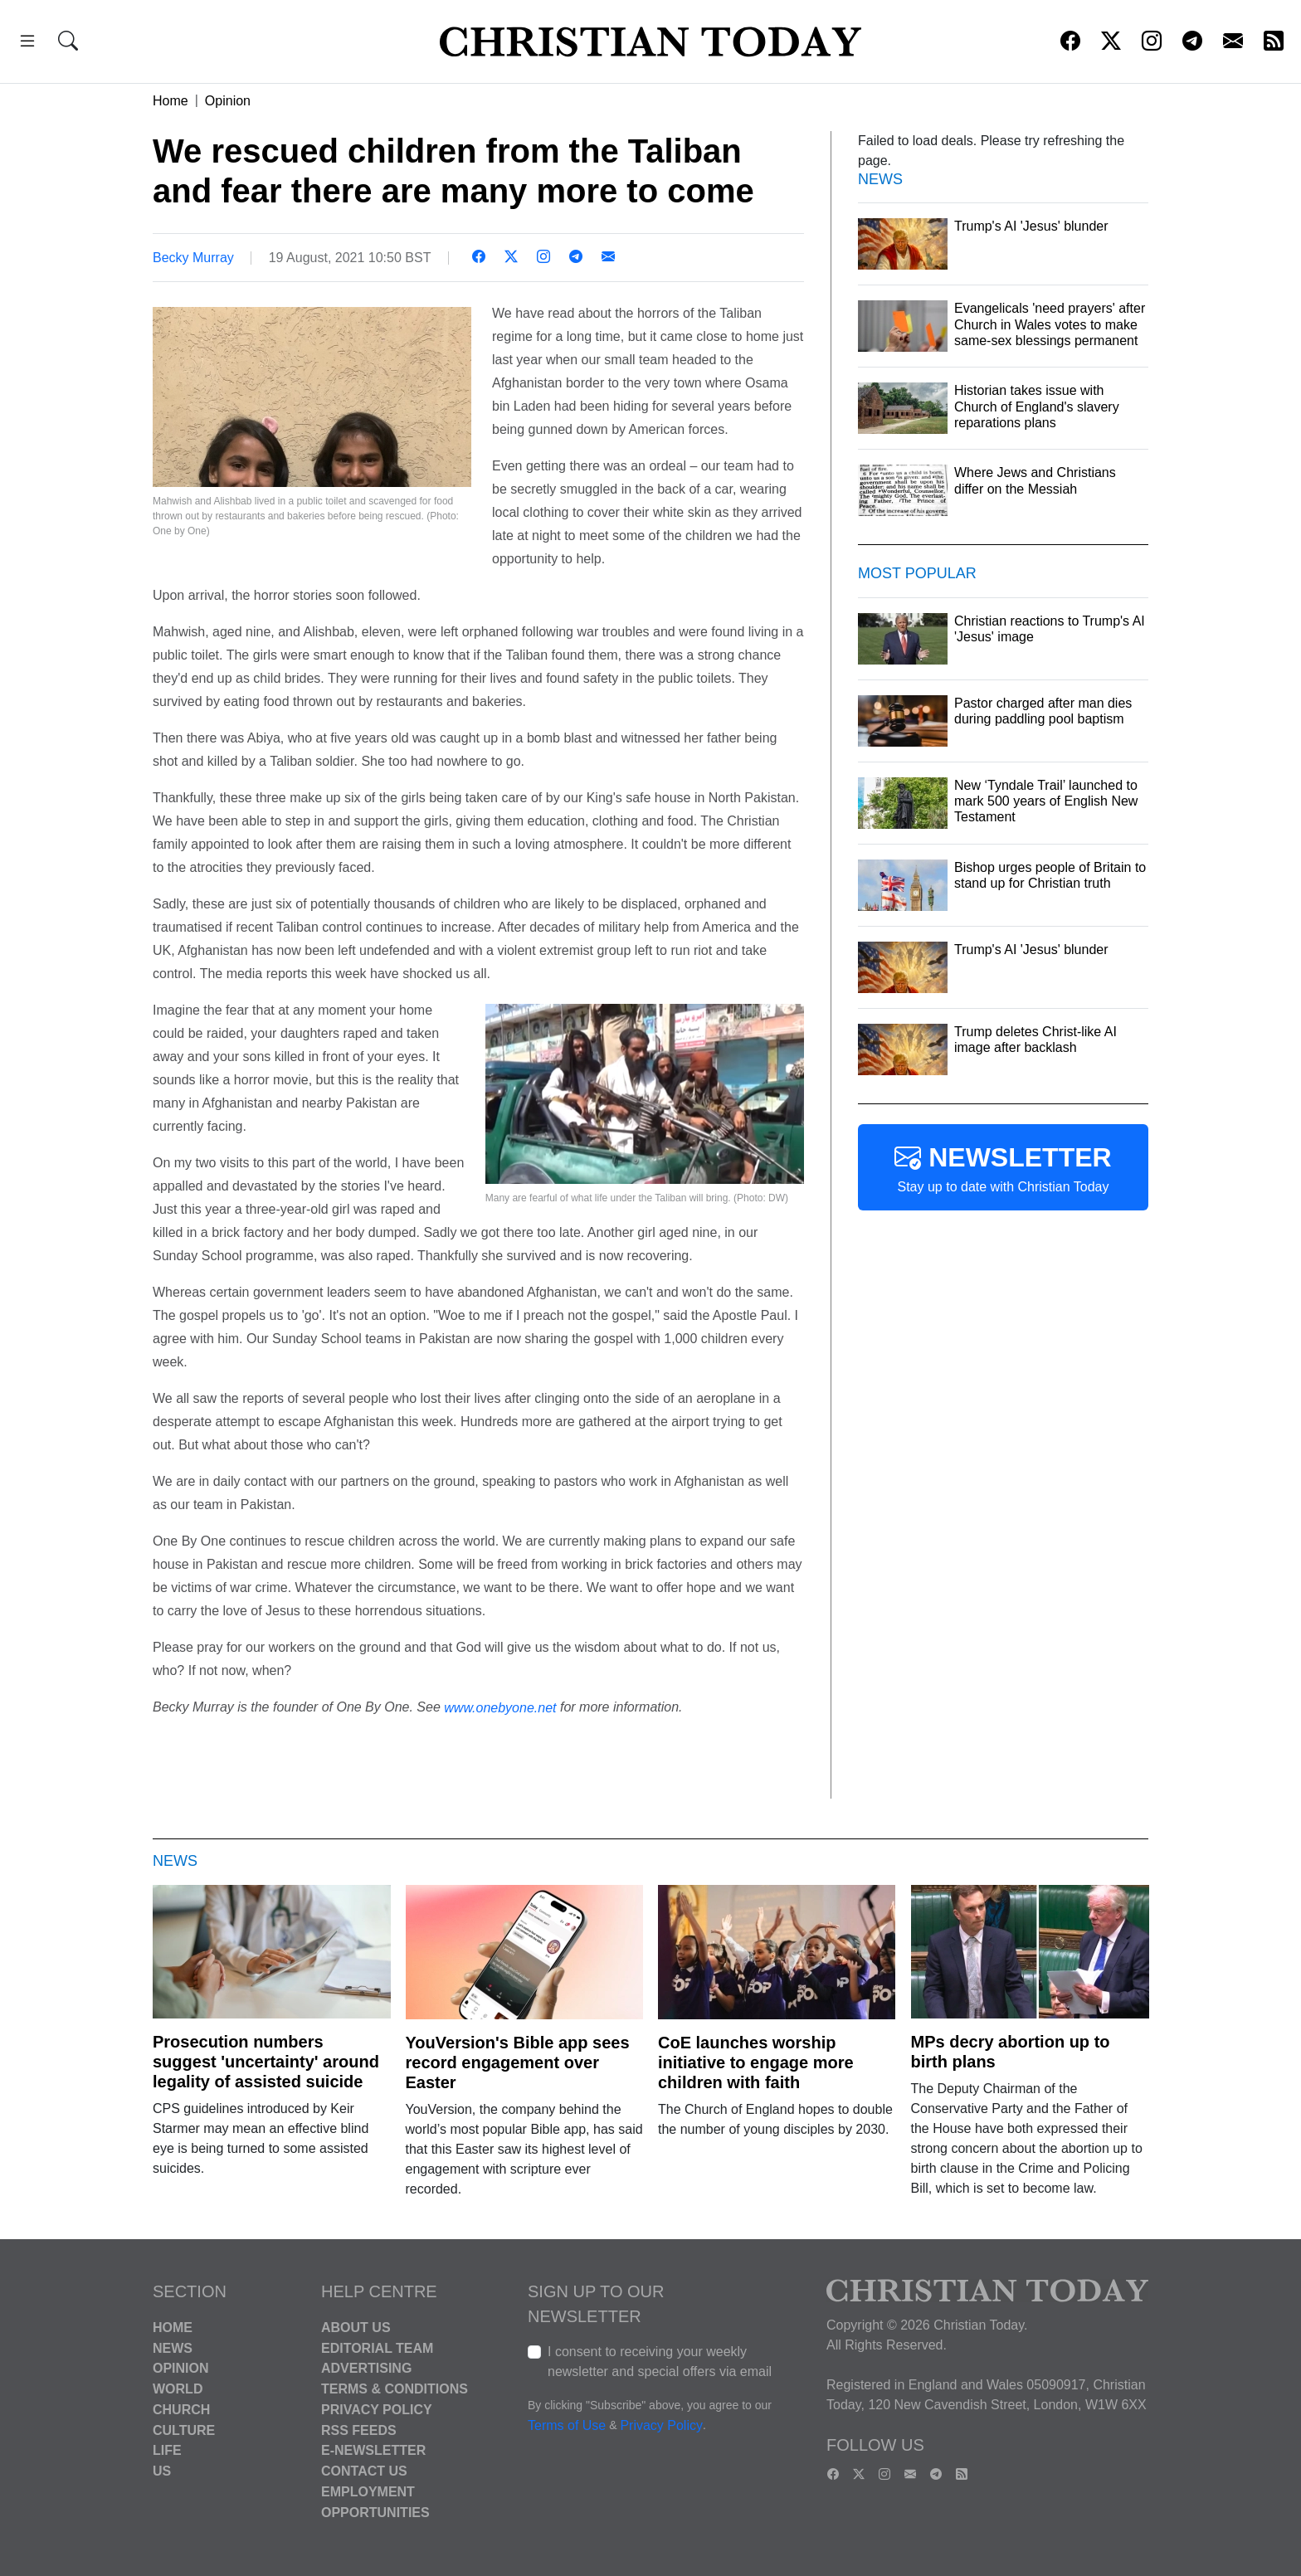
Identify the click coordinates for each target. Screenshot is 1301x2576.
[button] (27, 44)
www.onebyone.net (500, 1707)
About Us (356, 2327)
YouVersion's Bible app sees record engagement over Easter (518, 2062)
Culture (184, 2430)
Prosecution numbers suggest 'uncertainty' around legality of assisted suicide (266, 2062)
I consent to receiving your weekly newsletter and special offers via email (660, 2362)
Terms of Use (567, 2425)
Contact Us (364, 2471)
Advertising (366, 2368)
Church (181, 2410)
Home (170, 101)
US (162, 2471)
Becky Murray (193, 258)
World (177, 2389)
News (172, 2347)
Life (167, 2450)
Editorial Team (377, 2347)
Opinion (228, 101)
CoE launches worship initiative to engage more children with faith (756, 2062)
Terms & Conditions (394, 2389)
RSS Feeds (359, 2430)
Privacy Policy (376, 2410)
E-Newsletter (373, 2450)
